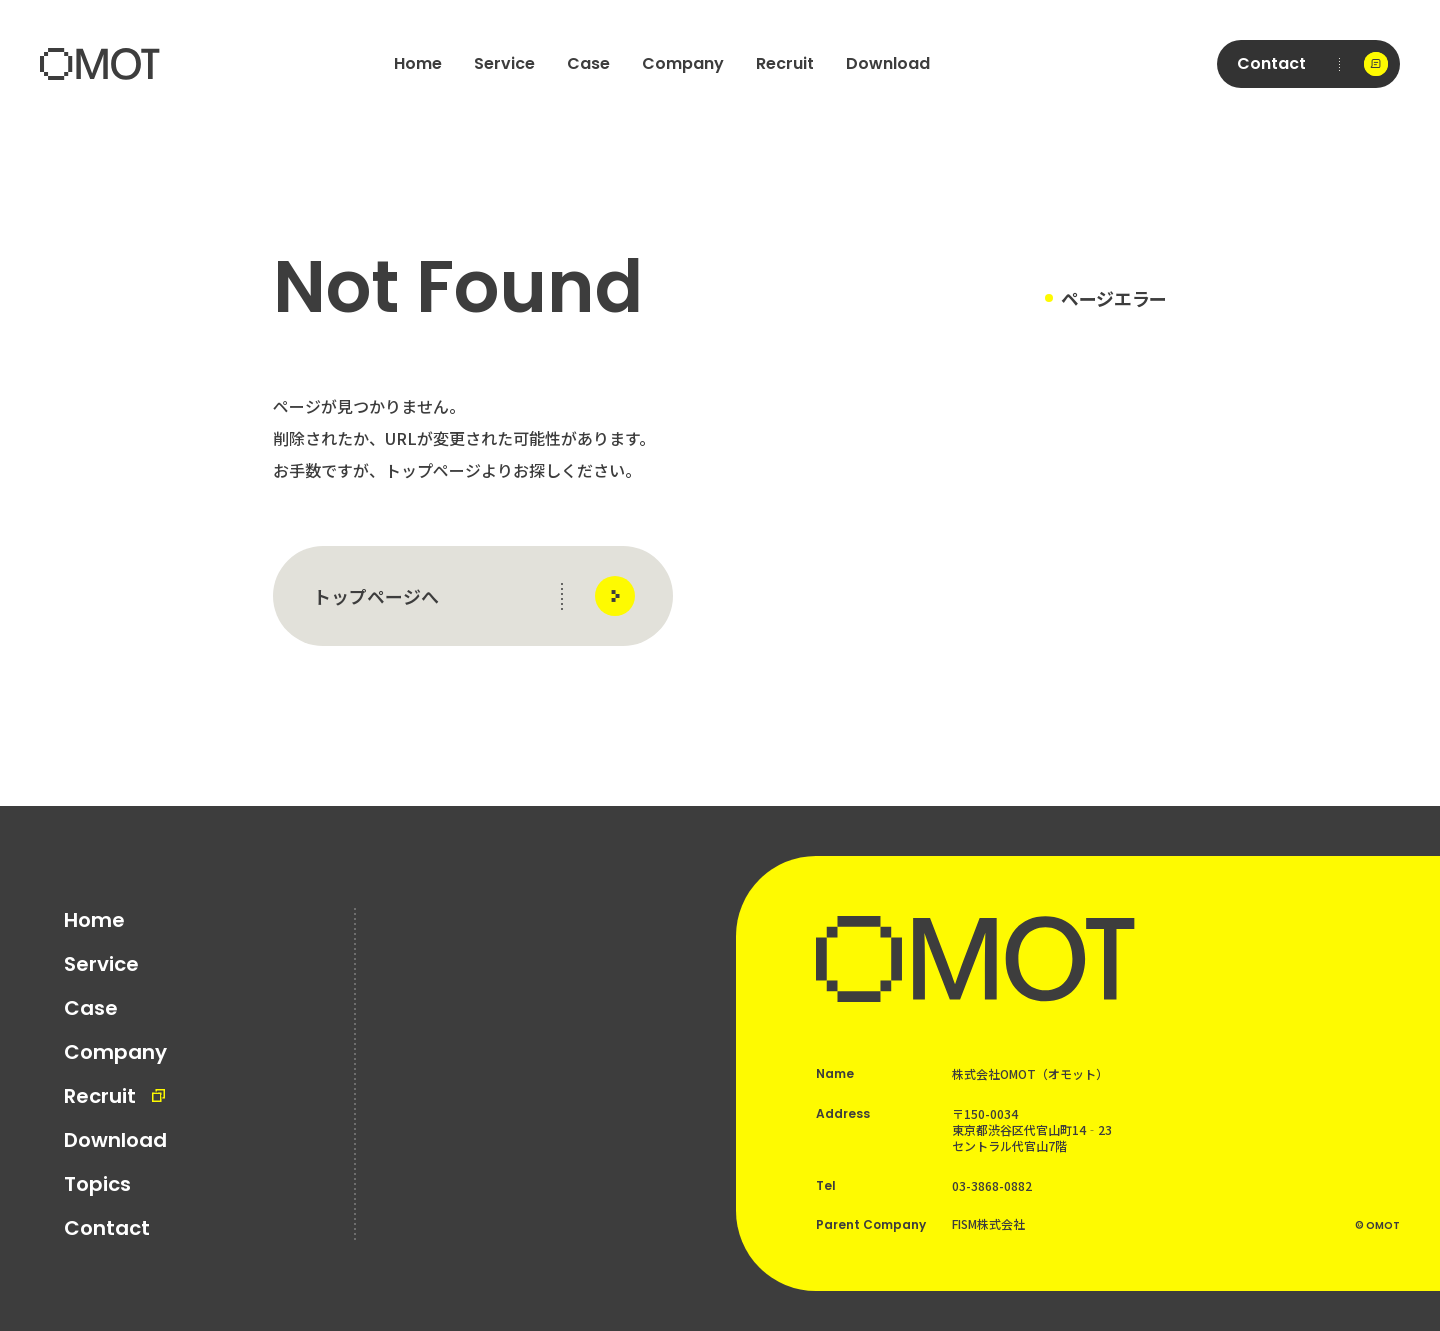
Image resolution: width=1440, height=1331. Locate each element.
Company (683, 63)
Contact (107, 1228)
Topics (97, 1184)
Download (888, 63)
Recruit (785, 63)
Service (504, 63)
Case (588, 63)
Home (418, 63)
